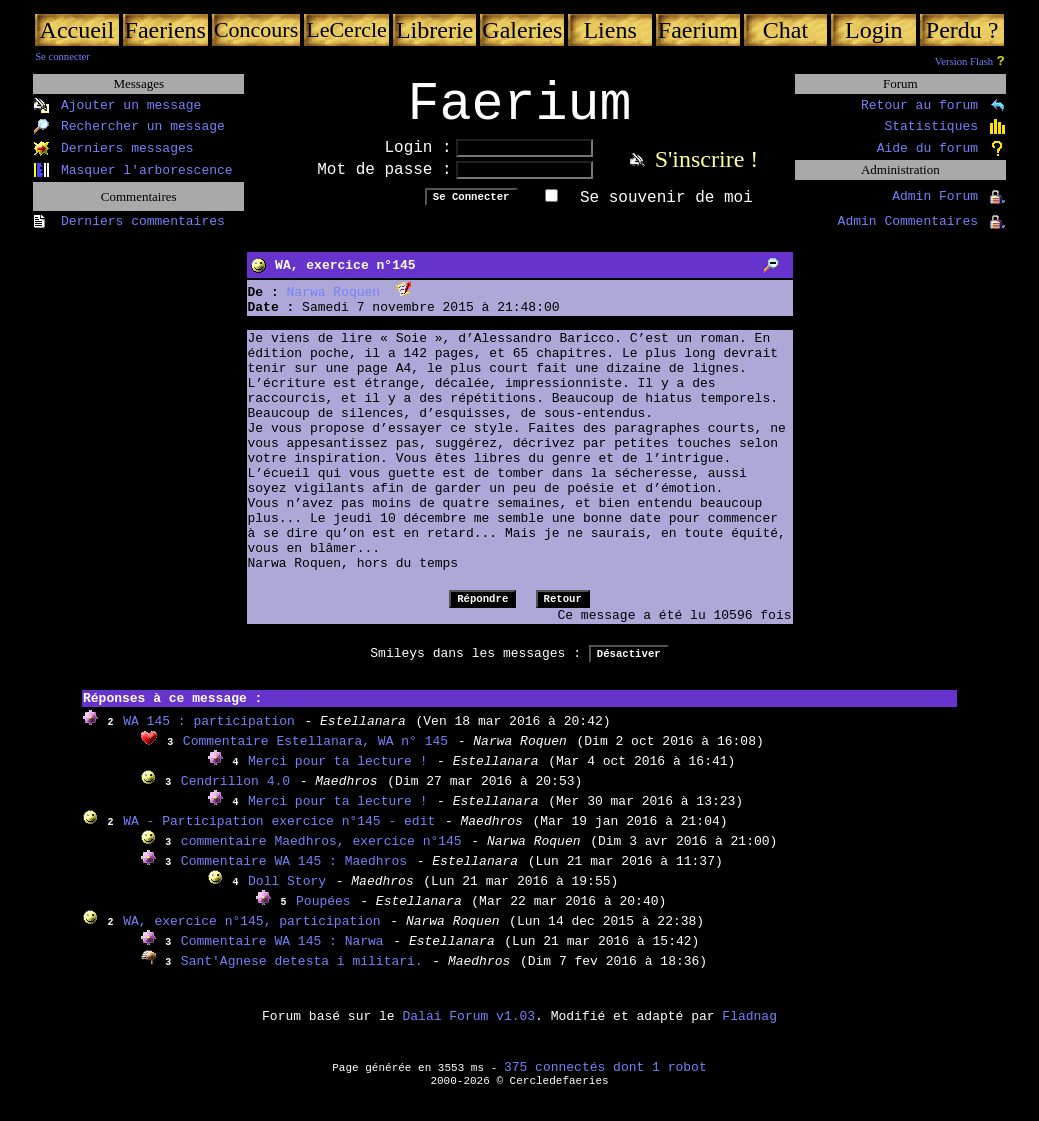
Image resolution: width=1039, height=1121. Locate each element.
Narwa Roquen (334, 305)
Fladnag (749, 1029)
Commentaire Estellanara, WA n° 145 (315, 754)
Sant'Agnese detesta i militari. (302, 974)
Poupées (323, 914)
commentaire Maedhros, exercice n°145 (321, 854)
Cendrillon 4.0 (235, 794)
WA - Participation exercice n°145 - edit (279, 834)
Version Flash (964, 61)
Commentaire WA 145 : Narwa (282, 954)
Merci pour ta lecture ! (337, 774)
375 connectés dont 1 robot (605, 1080)
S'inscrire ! (707, 172)
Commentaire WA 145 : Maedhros (294, 874)
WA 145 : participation (209, 734)
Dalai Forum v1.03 (468, 1029)
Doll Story (287, 894)
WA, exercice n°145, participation (251, 934)
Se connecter (62, 56)
